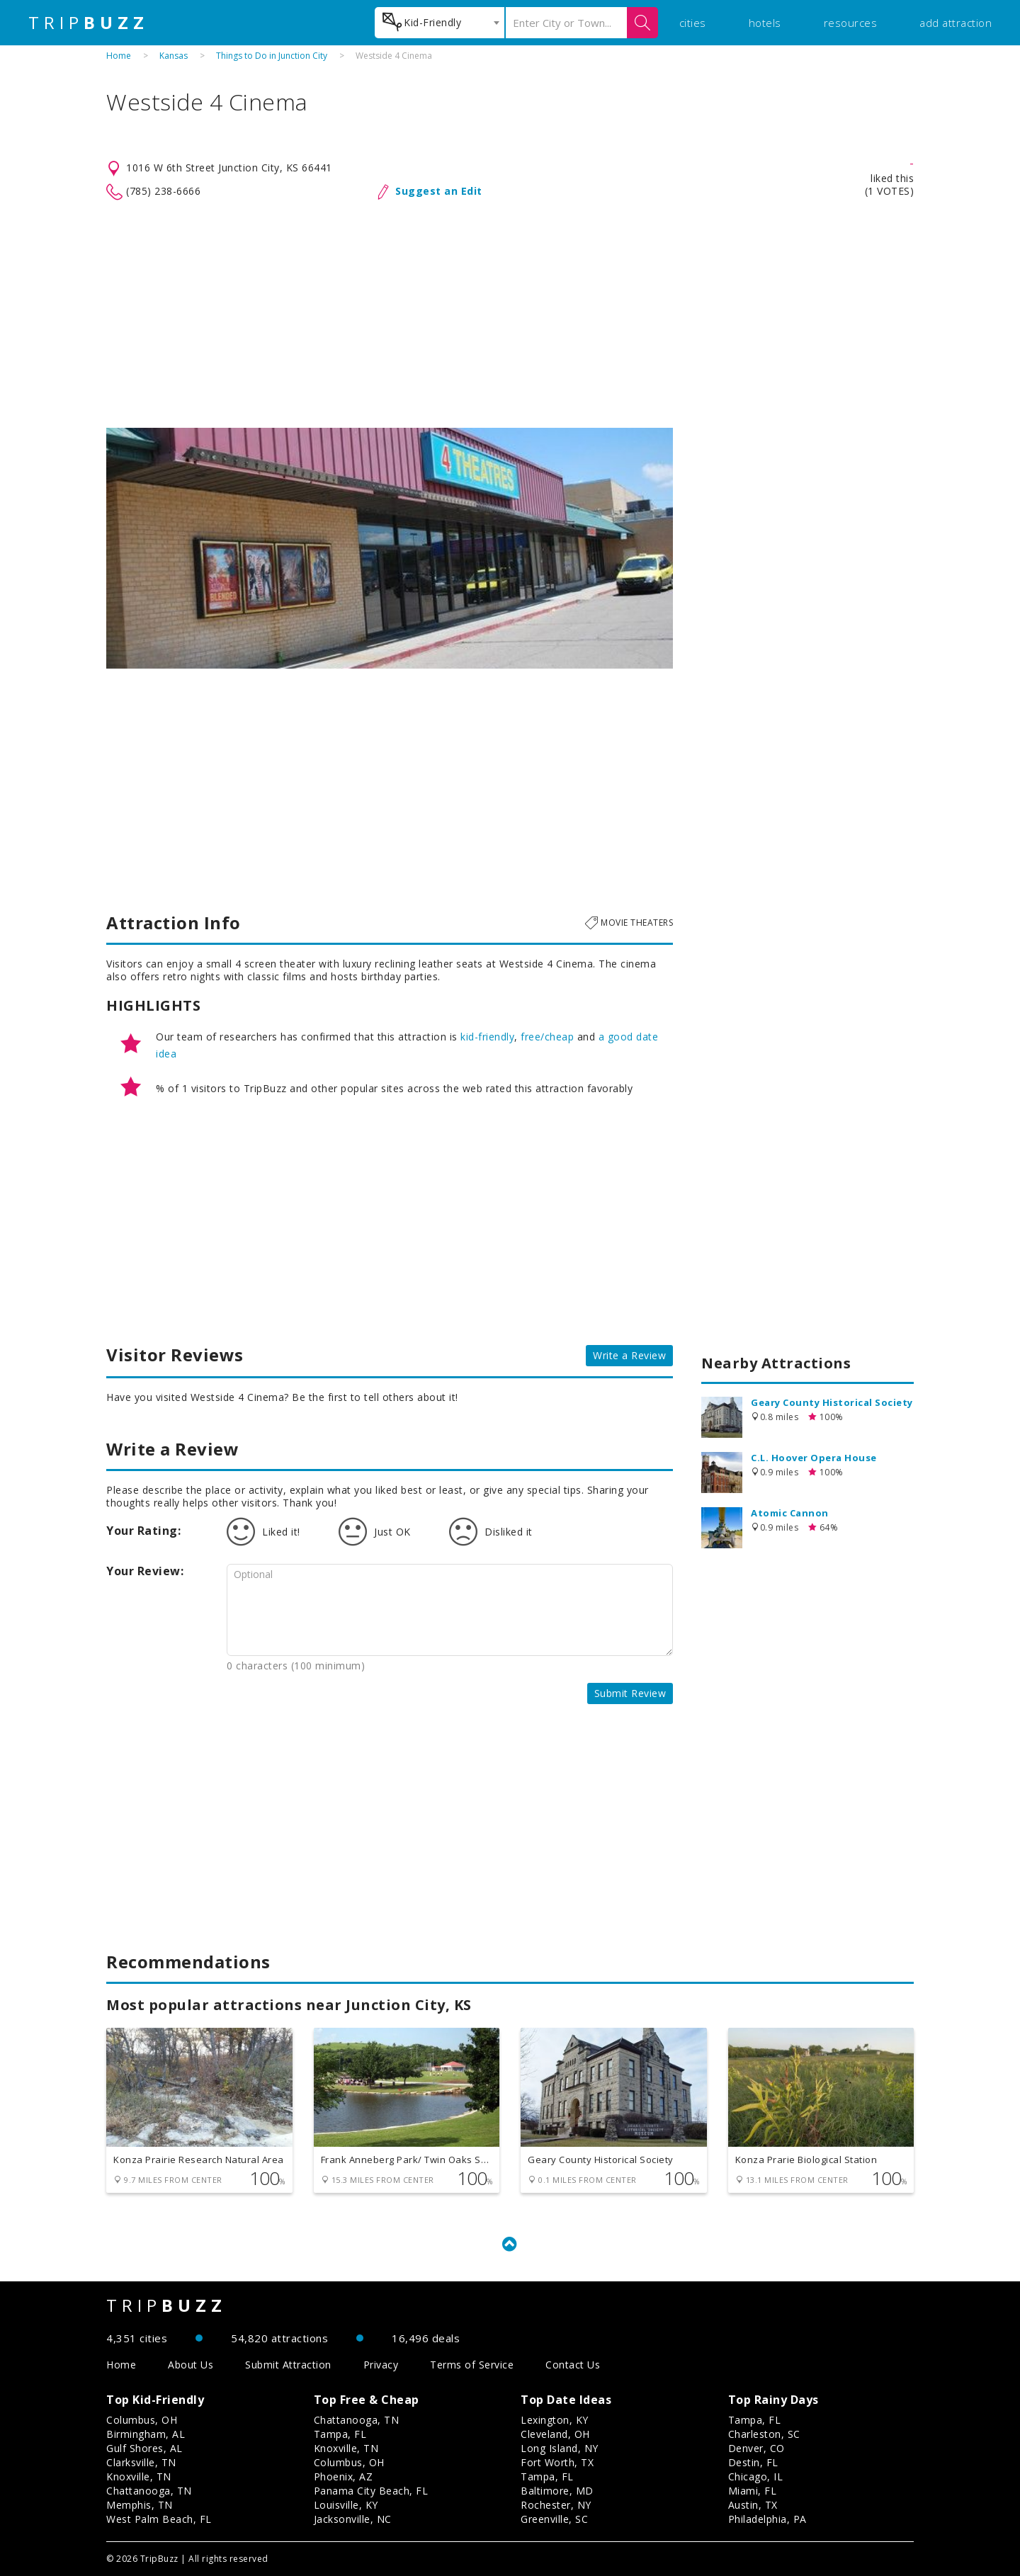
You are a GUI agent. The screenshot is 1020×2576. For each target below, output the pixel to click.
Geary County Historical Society (832, 1402)
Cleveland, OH (555, 2434)
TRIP (88, 22)
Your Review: (144, 1571)
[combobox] (439, 22)
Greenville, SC (554, 2519)
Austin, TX (753, 2505)
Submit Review (630, 1693)
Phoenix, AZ (343, 2476)
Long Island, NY (560, 2448)
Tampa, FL (340, 2434)
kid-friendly (487, 1036)
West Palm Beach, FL (159, 2519)
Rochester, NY (556, 2505)
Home (118, 56)
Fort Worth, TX (557, 2462)
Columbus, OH (141, 2420)
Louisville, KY (346, 2505)
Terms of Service (472, 2364)
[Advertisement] (510, 314)
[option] (389, 548)
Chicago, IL (755, 2476)
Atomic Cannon (790, 1513)
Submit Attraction (288, 2364)
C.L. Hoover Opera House (814, 1457)
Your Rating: (143, 1531)
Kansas (173, 56)
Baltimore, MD (557, 2490)
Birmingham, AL (145, 2434)
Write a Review (629, 1355)
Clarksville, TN (141, 2462)
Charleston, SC (764, 2434)
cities (692, 23)
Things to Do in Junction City (271, 56)
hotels (765, 23)
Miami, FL (752, 2490)
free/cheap (547, 1036)
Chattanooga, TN (149, 2490)
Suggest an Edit (438, 191)
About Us (190, 2364)
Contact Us (572, 2364)
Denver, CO (756, 2448)
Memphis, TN (139, 2505)
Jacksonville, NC (353, 2519)
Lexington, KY (555, 2420)
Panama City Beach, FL (371, 2490)
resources (851, 23)
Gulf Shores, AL (144, 2448)
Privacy (381, 2364)
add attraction (955, 23)
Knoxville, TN (138, 2476)
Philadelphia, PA (767, 2519)
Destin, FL (753, 2462)
